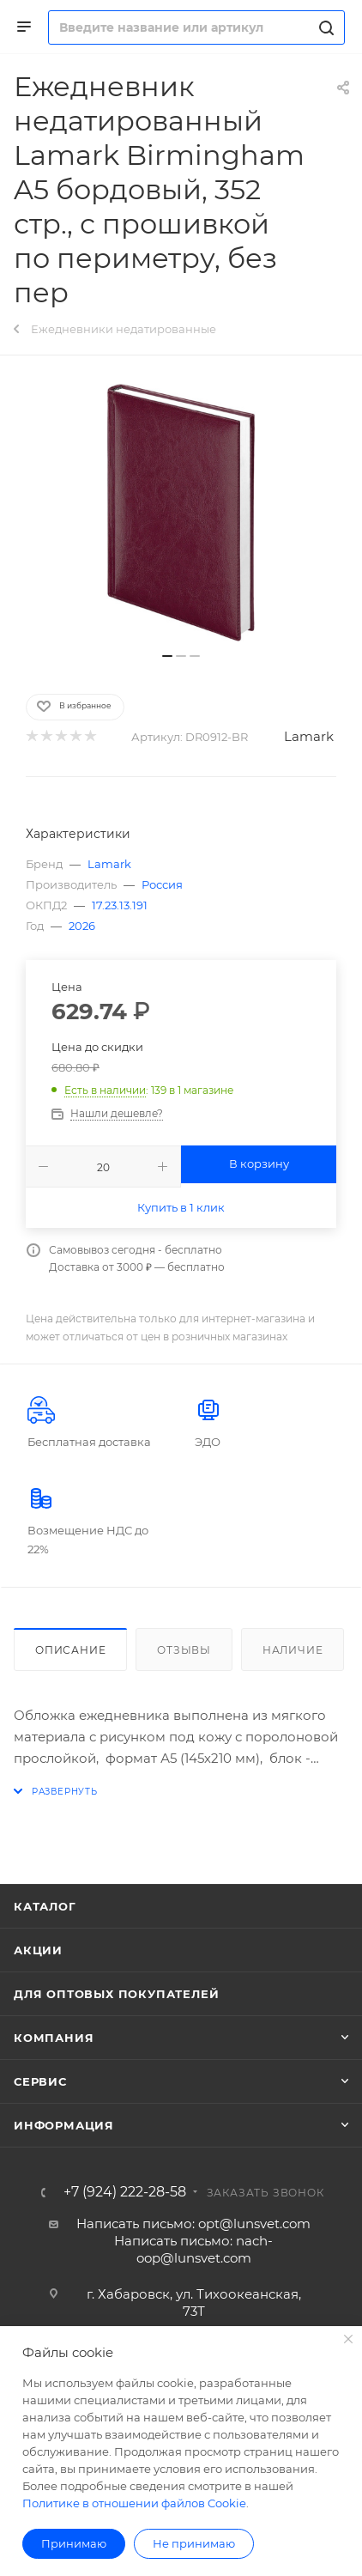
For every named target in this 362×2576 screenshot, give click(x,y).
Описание (70, 1649)
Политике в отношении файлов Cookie (134, 2503)
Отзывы (184, 1649)
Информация (64, 2125)
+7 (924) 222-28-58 (124, 2192)
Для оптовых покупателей (116, 1994)
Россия (162, 884)
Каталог (45, 1906)
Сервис (40, 2081)
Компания (54, 2037)
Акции (38, 1950)
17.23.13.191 (120, 905)
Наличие (292, 1649)
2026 (82, 926)
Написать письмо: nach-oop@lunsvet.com (193, 2249)
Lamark (309, 736)
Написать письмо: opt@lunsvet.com (193, 2223)
